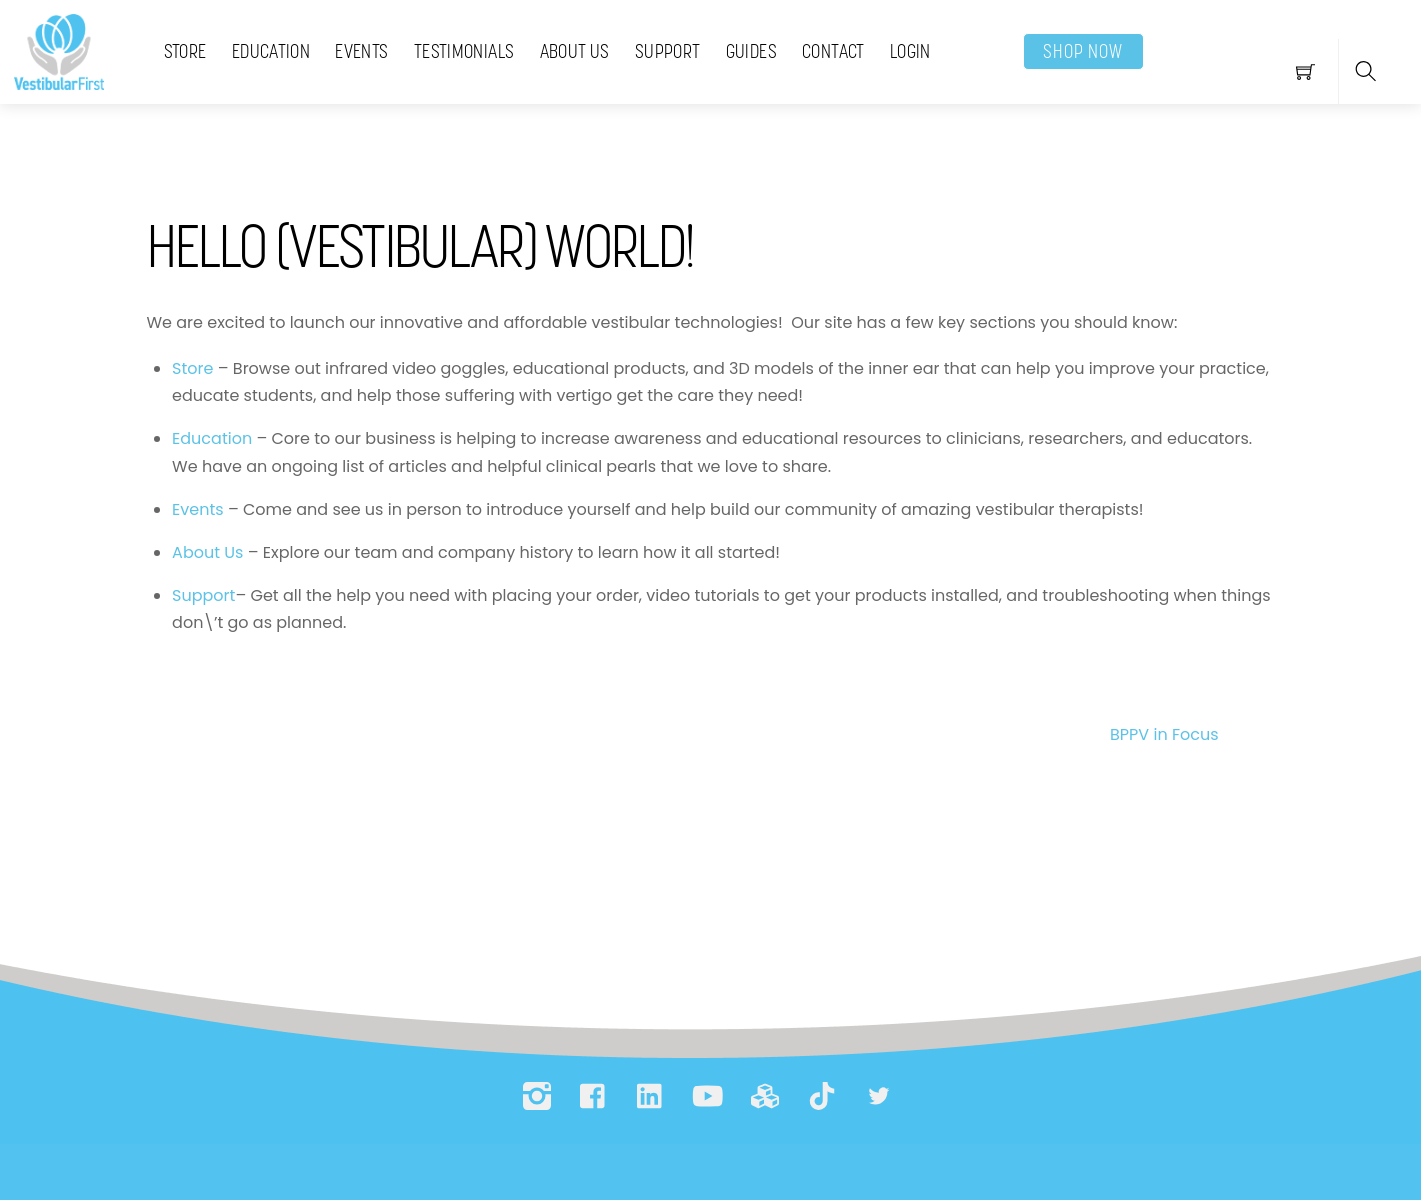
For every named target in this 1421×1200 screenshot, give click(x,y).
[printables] (765, 1096)
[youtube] (708, 1096)
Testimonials (464, 51)
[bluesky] (879, 1096)
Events (361, 51)
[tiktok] (822, 1096)
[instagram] (537, 1096)
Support (668, 51)
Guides (751, 51)
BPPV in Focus (1200, 735)
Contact (833, 51)
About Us (575, 51)
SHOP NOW (1083, 51)
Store (185, 51)
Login (910, 51)
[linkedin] (651, 1096)
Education (271, 51)
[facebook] (594, 1096)
